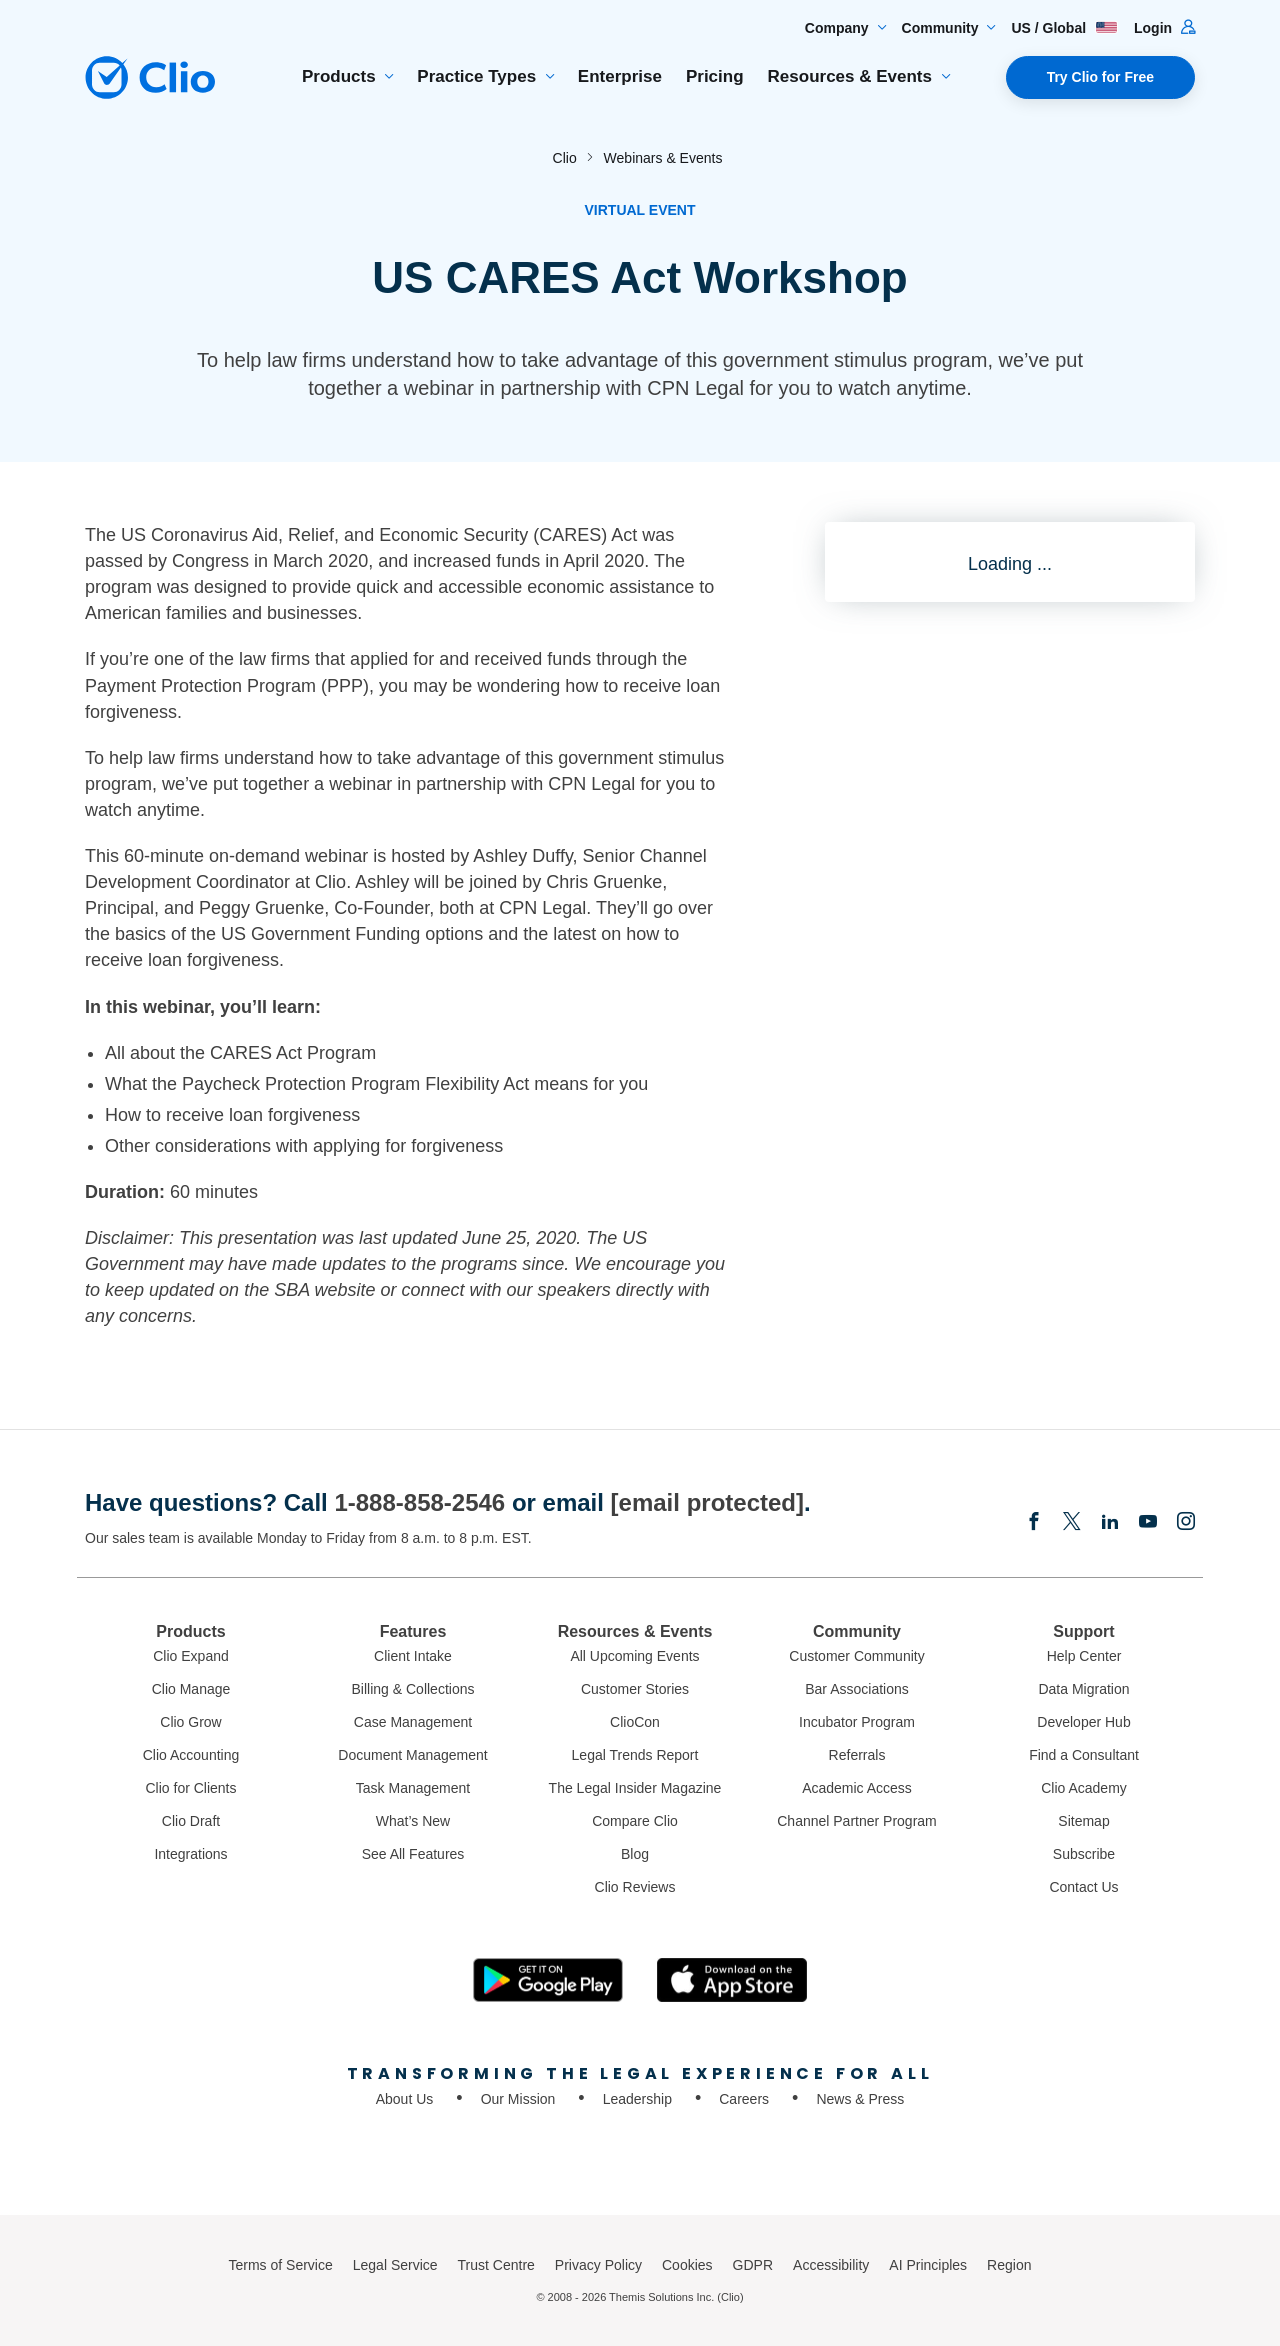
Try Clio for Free (1100, 77)
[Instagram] (1186, 1523)
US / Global (1064, 28)
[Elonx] (1072, 1523)
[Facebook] (1034, 1523)
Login (1164, 28)
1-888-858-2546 (419, 1502)
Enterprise (620, 76)
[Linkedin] (1110, 1523)
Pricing (715, 76)
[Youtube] (1148, 1523)
